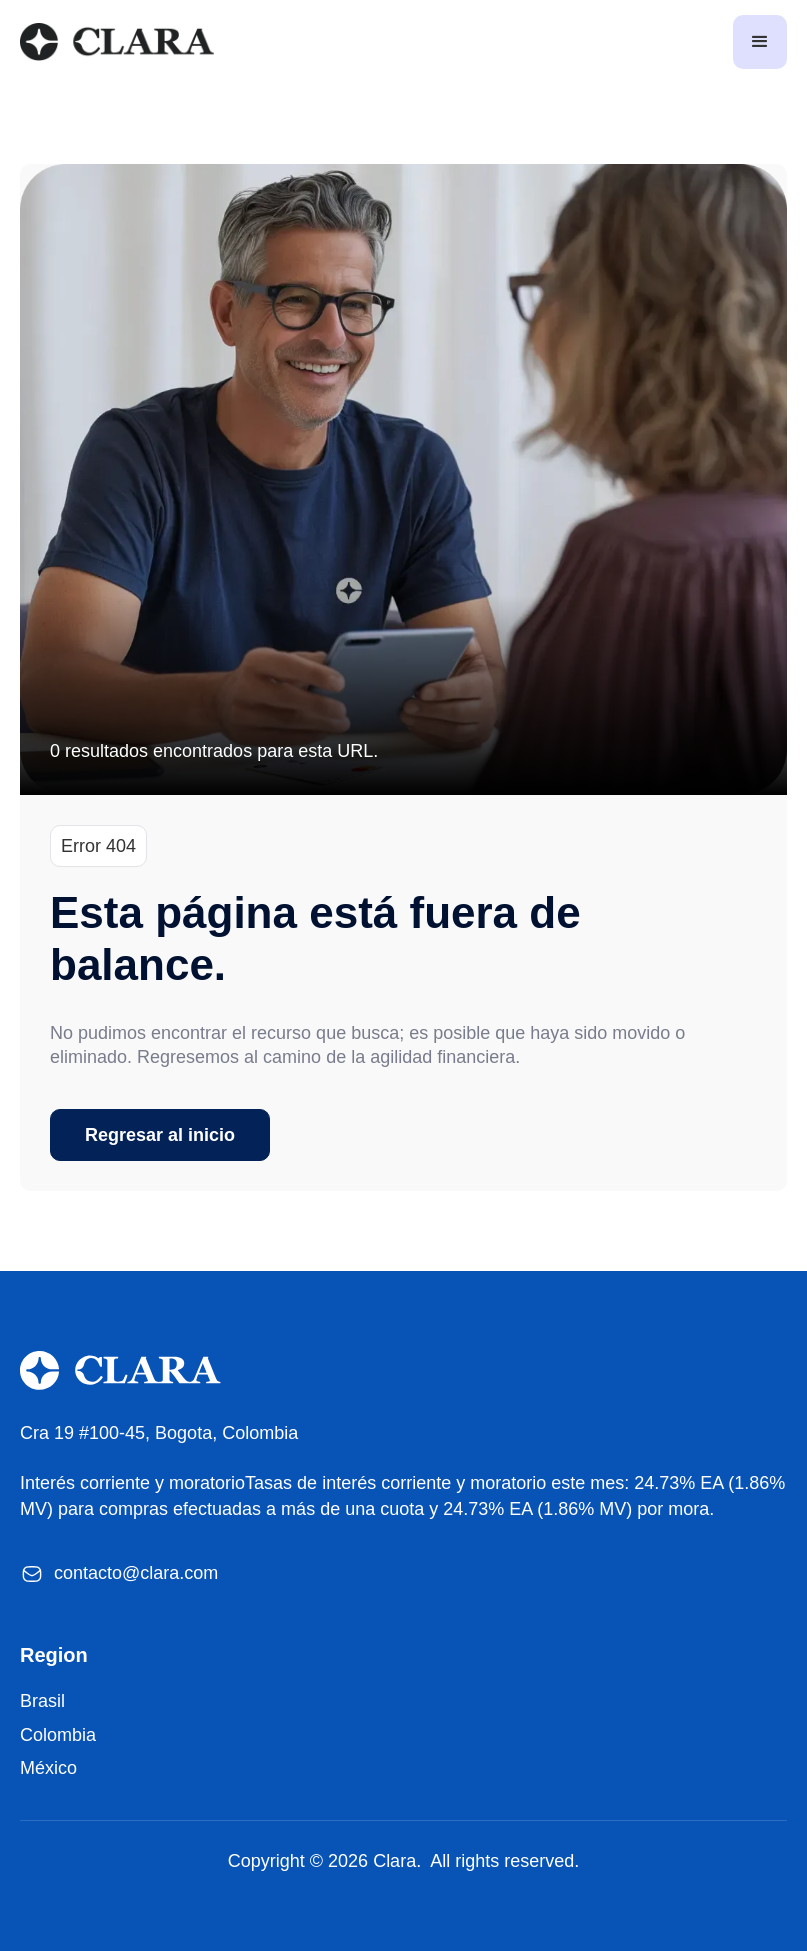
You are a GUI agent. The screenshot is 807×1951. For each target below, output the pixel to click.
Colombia (58, 1735)
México (48, 1768)
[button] (760, 42)
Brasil (42, 1701)
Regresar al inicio (160, 1135)
